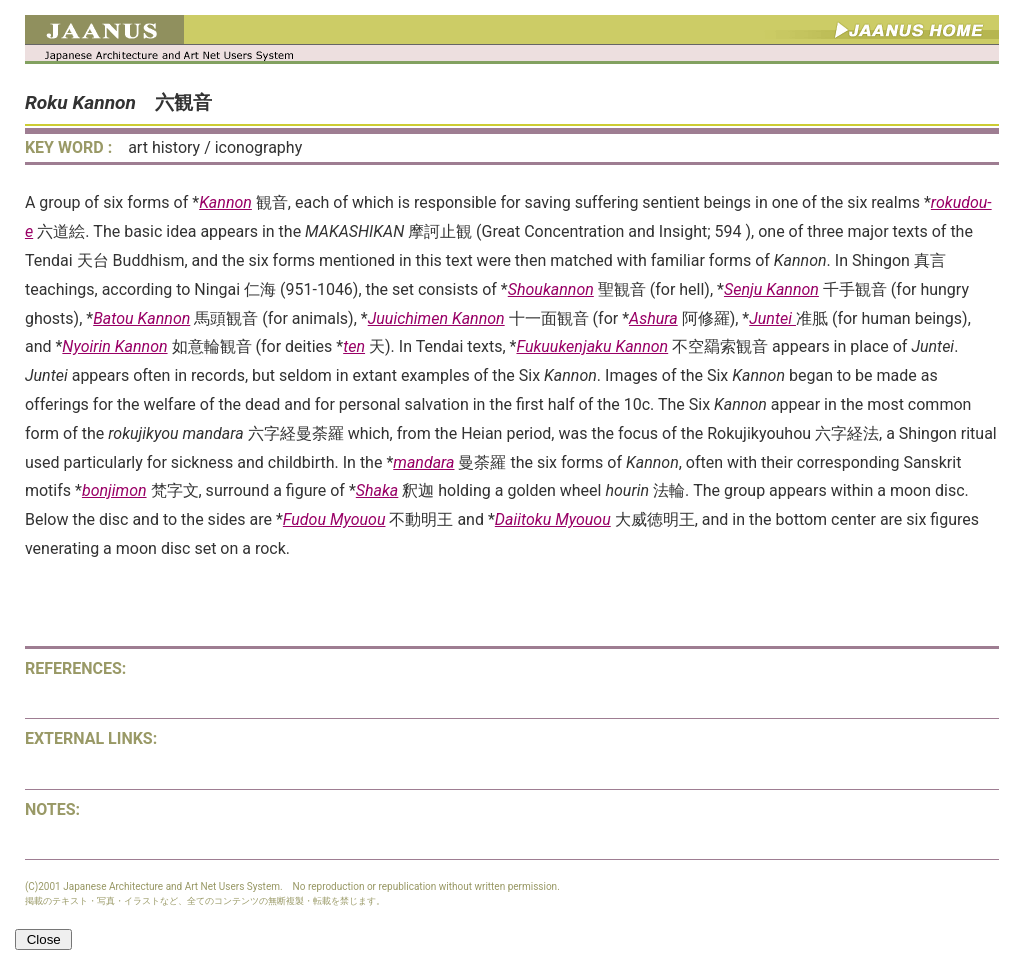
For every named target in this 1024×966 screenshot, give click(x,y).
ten (354, 346)
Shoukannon (551, 289)
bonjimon (114, 490)
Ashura (653, 318)
